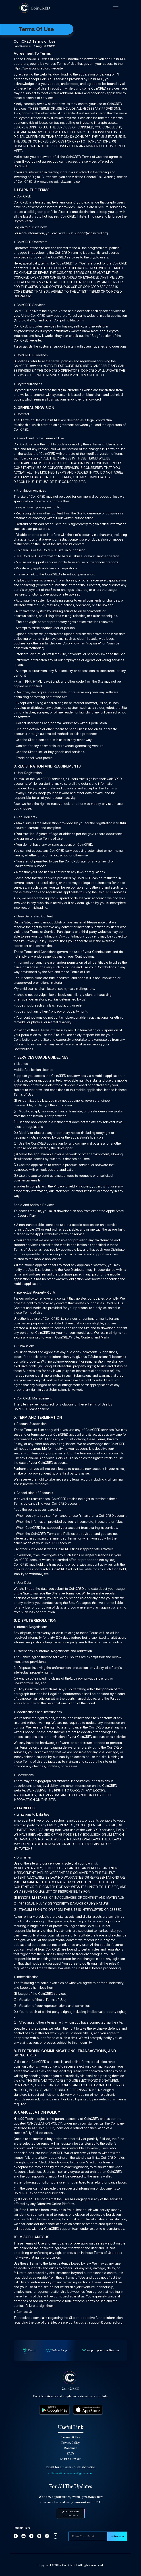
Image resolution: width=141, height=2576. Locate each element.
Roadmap (70, 2448)
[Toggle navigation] (116, 8)
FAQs (71, 2453)
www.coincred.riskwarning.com (59, 181)
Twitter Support (61, 2350)
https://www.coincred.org (32, 68)
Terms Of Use (70, 2437)
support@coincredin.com (103, 2350)
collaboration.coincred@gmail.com (70, 2473)
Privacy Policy (70, 2442)
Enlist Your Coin (70, 2458)
